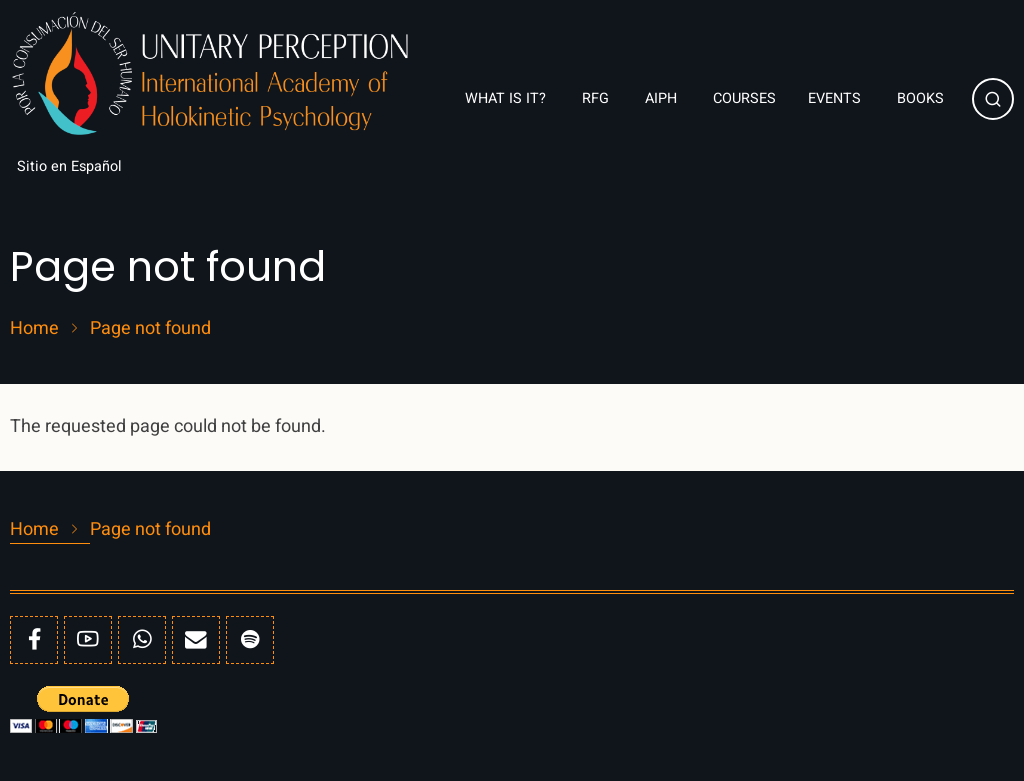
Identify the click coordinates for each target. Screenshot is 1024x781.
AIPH (663, 98)
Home (34, 329)
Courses (744, 98)
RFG (597, 98)
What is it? (507, 98)
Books (922, 98)
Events (836, 98)
